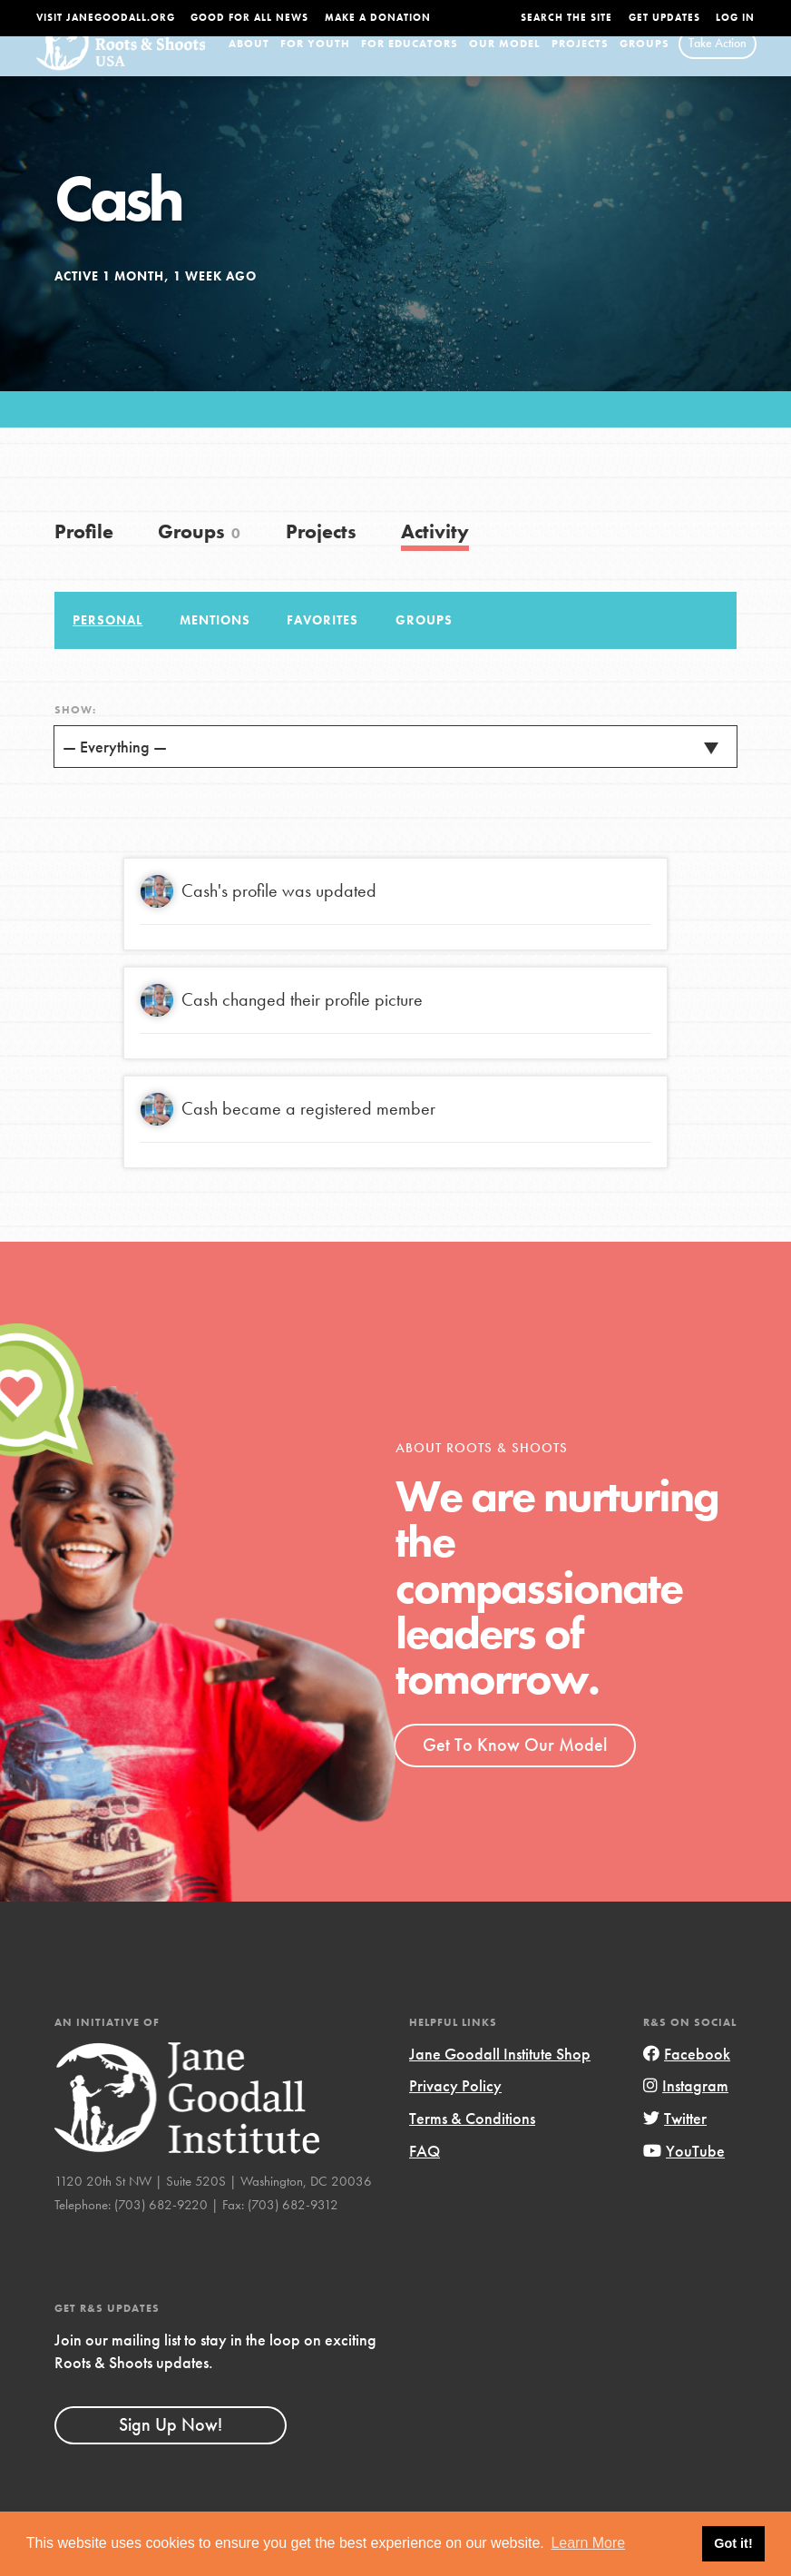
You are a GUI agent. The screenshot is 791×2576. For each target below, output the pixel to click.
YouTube (684, 2175)
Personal (107, 644)
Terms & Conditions (472, 2142)
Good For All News (249, 18)
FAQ (424, 2175)
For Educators (409, 68)
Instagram (685, 2110)
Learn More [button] (588, 2543)
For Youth (315, 68)
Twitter (675, 2142)
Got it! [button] (733, 2543)
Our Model (504, 68)
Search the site (566, 18)
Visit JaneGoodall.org (105, 18)
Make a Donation (378, 18)
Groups (644, 68)
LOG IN (735, 18)
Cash (199, 915)
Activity (435, 557)
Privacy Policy (455, 2110)
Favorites (322, 644)
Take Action (717, 67)
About (249, 68)
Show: (75, 734)
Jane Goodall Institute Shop (500, 2078)
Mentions (215, 644)
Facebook (686, 2078)
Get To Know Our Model (515, 1769)
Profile (83, 557)
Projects (580, 68)
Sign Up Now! (170, 2450)
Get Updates (664, 18)
